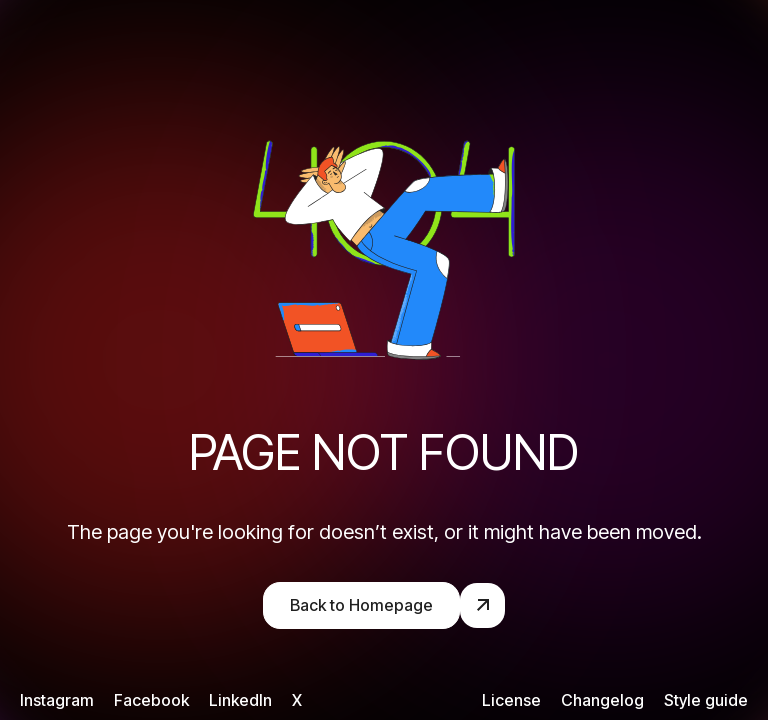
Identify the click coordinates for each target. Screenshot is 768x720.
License (511, 700)
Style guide (706, 700)
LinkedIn (240, 700)
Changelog (602, 700)
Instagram (57, 700)
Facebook (151, 700)
